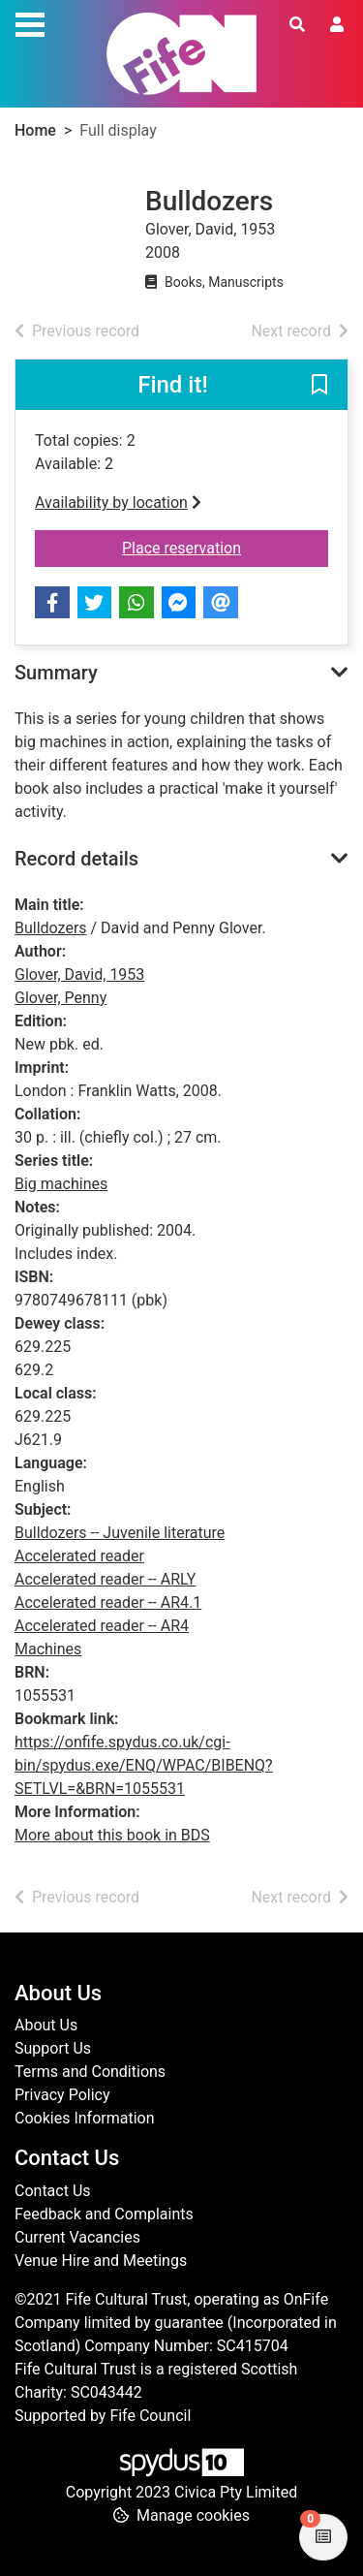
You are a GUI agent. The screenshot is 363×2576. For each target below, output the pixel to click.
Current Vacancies (77, 2237)
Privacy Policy (62, 2095)
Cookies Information (85, 2118)
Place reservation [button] (225, 546)
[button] (319, 385)
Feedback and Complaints (104, 2214)
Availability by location (118, 502)
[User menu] (336, 25)
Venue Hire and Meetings (101, 2260)
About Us (46, 2025)
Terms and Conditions (90, 2071)
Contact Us (53, 2191)
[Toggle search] (297, 25)
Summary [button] (56, 672)
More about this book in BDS (112, 1835)
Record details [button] (76, 858)
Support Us (53, 2048)
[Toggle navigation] (30, 22)
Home (35, 130)
